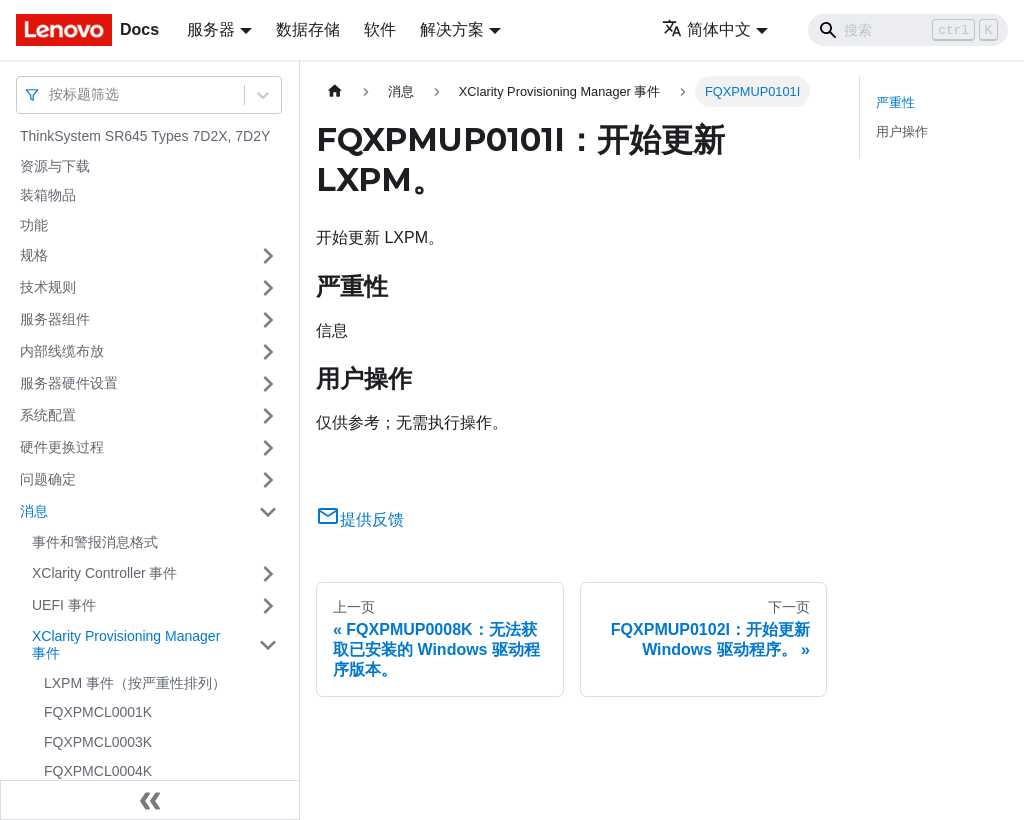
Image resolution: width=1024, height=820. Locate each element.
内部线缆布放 (62, 351)
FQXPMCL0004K (98, 771)
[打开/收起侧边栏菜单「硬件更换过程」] (268, 448)
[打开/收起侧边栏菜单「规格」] (268, 256)
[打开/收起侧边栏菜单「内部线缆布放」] (268, 352)
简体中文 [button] (706, 29)
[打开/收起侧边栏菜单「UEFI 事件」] (268, 606)
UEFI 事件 (64, 605)
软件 (380, 29)
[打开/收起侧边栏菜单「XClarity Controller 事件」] (268, 574)
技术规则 (48, 287)
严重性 (895, 102)
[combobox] (51, 94)
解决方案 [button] (452, 29)
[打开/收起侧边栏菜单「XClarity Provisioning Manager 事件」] (268, 645)
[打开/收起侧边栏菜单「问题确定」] (268, 480)
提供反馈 (360, 519)
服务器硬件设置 (69, 383)
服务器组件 (55, 319)
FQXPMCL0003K (98, 742)
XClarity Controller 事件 (104, 573)
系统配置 (48, 415)
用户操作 (902, 131)
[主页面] (335, 91)
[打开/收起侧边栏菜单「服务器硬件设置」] (268, 384)
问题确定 (48, 479)
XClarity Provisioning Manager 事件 (126, 645)
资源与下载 (55, 166)
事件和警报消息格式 (95, 542)
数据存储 (308, 29)
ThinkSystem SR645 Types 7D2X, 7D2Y (145, 136)
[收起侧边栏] (150, 800)
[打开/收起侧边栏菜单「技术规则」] (268, 288)
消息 (34, 511)
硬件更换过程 (62, 447)
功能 (34, 225)
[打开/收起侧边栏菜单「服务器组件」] (268, 320)
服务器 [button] (211, 29)
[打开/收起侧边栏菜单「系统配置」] (268, 416)
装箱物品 (48, 195)
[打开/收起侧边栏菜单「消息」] (268, 512)
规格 (34, 255)
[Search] (908, 30)
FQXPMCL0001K (98, 712)
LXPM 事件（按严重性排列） (135, 683)
